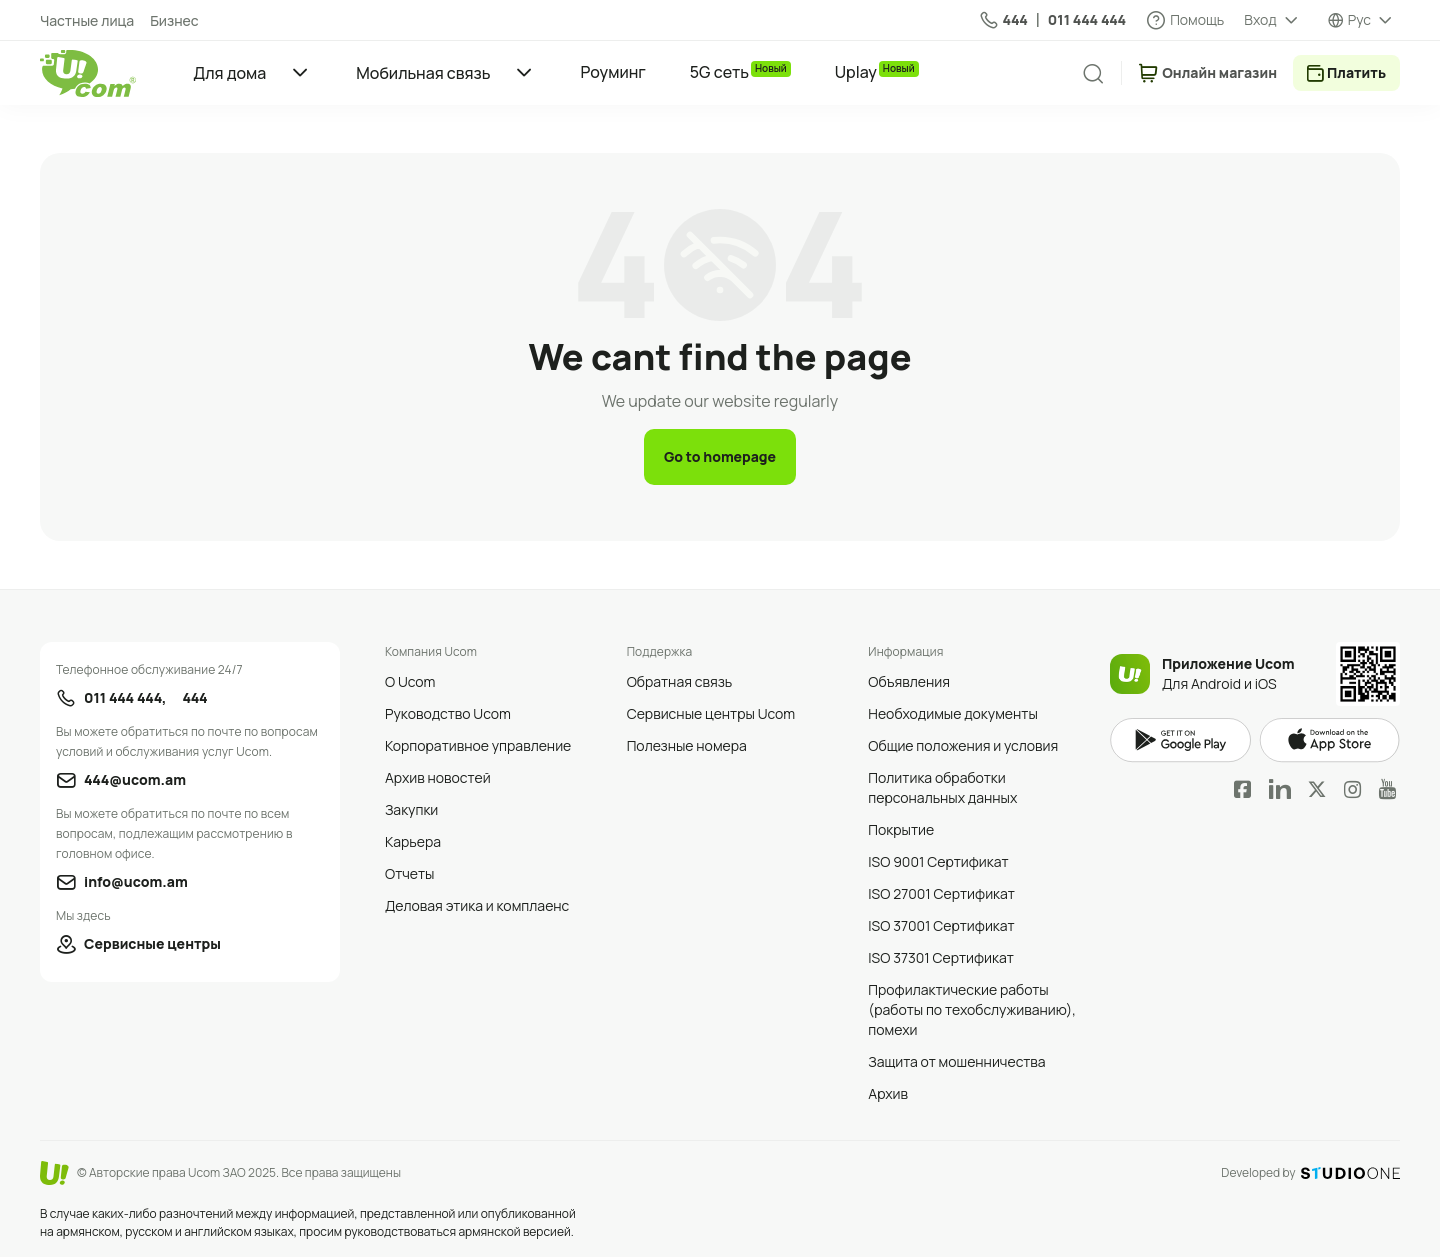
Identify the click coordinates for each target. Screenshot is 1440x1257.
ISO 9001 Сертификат (938, 861)
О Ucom (410, 681)
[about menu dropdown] (1272, 20)
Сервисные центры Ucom (711, 713)
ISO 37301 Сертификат (941, 957)
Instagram (1353, 789)
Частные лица (87, 20)
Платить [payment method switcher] (1356, 72)
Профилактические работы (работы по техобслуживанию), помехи (972, 1009)
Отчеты (409, 873)
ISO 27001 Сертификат (941, 893)
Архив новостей (438, 777)
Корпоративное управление (478, 745)
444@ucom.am (135, 779)
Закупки (411, 809)
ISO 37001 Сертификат (941, 925)
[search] (1093, 74)
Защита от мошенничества (956, 1061)
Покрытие (901, 829)
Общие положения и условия (963, 745)
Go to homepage (720, 456)
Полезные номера (687, 745)
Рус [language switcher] (1359, 19)
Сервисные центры (152, 943)
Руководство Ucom (448, 713)
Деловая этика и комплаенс (477, 905)
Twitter (1317, 789)
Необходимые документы (952, 713)
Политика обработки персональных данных (942, 787)
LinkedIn (1280, 789)
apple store (1329, 740)
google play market (1180, 740)
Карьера (413, 841)
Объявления (909, 681)
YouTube (1387, 789)
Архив (888, 1093)
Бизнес (174, 20)
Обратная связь (680, 681)
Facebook (1243, 789)
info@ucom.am (136, 881)
